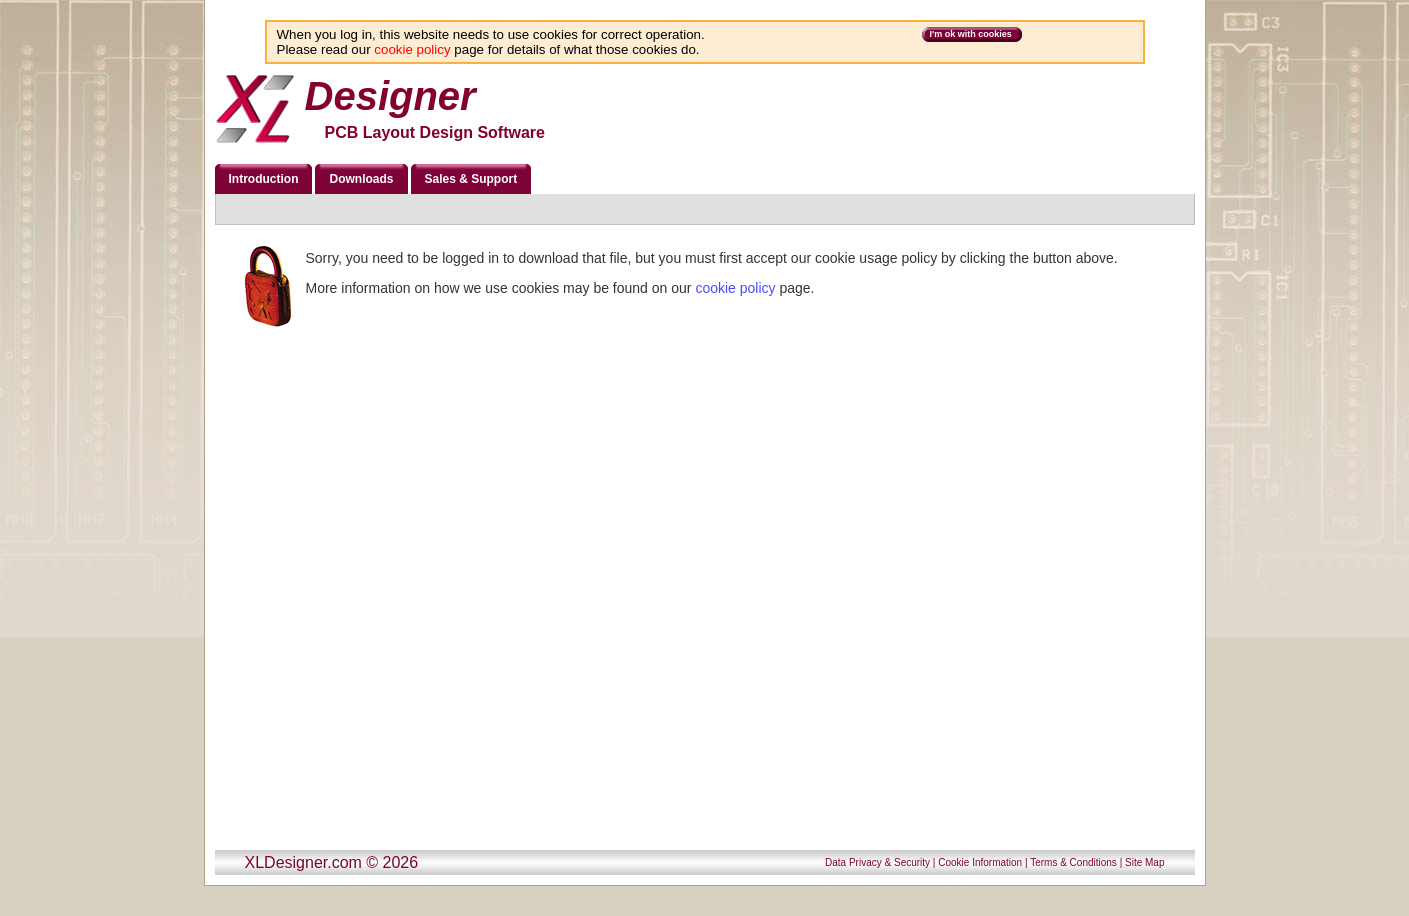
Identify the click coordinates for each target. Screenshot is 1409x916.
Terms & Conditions (1073, 862)
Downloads (361, 179)
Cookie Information (980, 862)
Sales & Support (471, 179)
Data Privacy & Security (877, 862)
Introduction (264, 179)
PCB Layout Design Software (435, 132)
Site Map (1144, 862)
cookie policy (412, 49)
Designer (390, 96)
